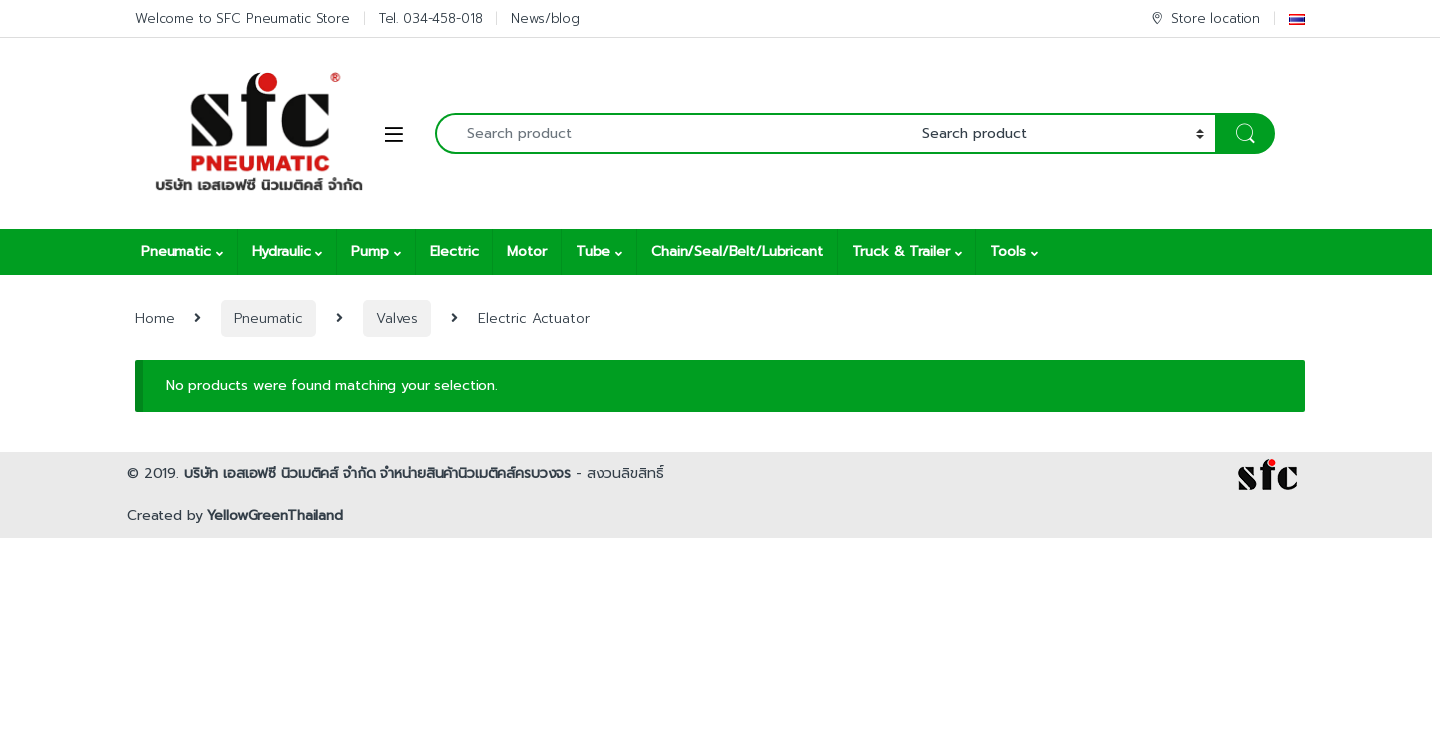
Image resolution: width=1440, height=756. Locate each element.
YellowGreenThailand (274, 515)
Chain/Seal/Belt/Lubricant (737, 251)
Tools (1007, 251)
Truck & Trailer (901, 251)
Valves (397, 318)
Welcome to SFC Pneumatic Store (242, 18)
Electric (454, 251)
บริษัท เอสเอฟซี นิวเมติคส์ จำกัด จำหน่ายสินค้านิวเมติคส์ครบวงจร (377, 473)
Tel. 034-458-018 (431, 18)
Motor (526, 251)
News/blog (545, 18)
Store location (1204, 18)
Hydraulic (281, 251)
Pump (369, 251)
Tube (593, 251)
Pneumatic (176, 251)
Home (154, 318)
